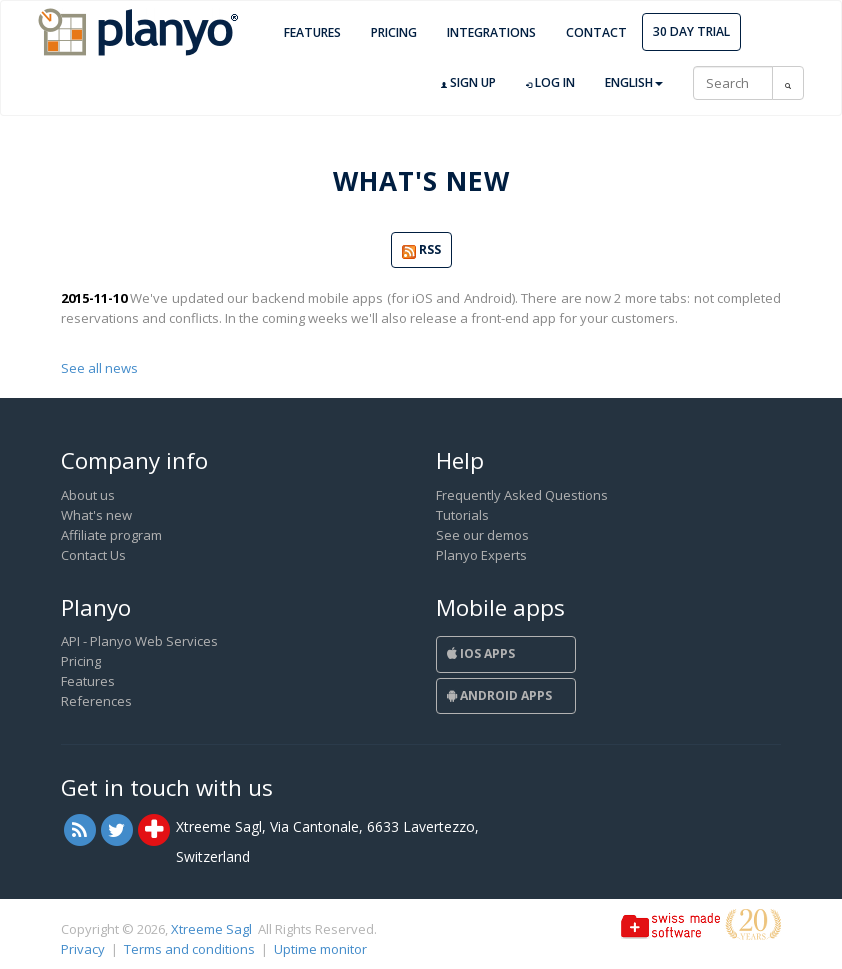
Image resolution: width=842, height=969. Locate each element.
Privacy (83, 949)
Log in (550, 83)
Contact (596, 32)
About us (88, 495)
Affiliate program (111, 535)
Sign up (468, 83)
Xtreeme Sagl (211, 929)
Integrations (491, 32)
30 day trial (691, 31)
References (96, 701)
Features (312, 32)
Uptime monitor (320, 949)
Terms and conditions (189, 949)
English (634, 82)
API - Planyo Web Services (139, 641)
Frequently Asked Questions (522, 495)
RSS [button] (421, 250)
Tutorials (462, 515)
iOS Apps (481, 653)
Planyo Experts (481, 555)
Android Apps (499, 695)
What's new (96, 515)
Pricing (394, 32)
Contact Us (93, 555)
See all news (99, 368)
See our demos (482, 535)
